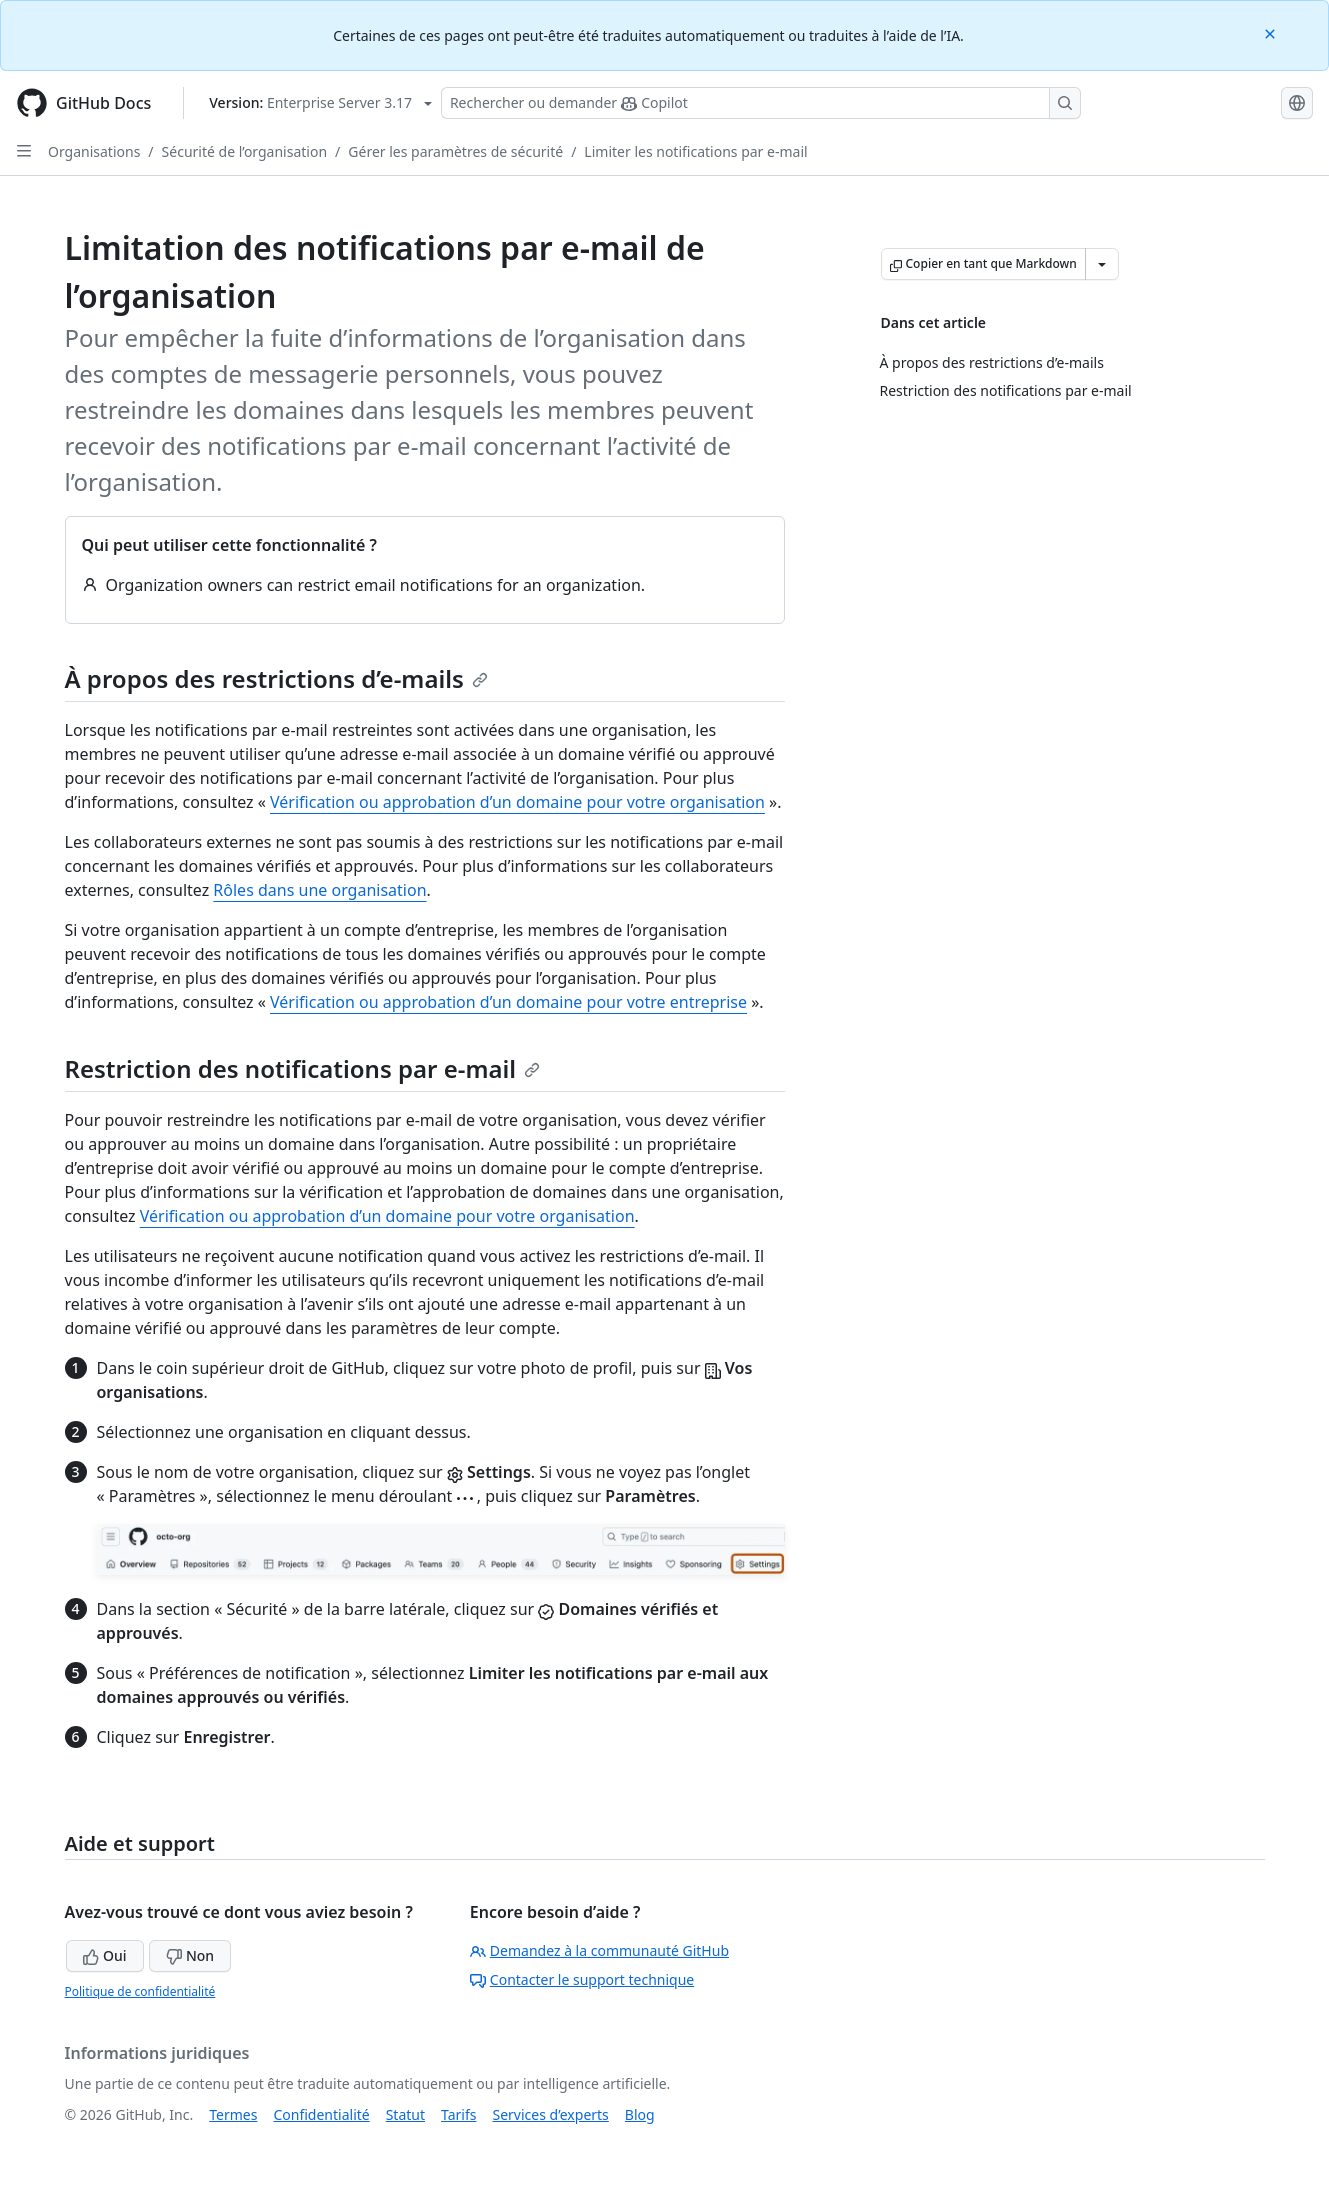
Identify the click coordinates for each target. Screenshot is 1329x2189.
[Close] (1272, 32)
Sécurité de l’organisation (245, 151)
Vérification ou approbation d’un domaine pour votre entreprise (508, 1002)
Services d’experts (550, 2114)
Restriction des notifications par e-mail (303, 1068)
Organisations (94, 151)
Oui (104, 1955)
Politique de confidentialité (140, 1991)
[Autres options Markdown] (1102, 264)
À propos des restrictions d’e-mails (276, 678)
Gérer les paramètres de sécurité (455, 151)
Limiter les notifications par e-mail (695, 151)
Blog (640, 2114)
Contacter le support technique (582, 1979)
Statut (405, 2114)
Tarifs (458, 2114)
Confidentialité (321, 2114)
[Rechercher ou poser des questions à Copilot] (761, 103)
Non (190, 1955)
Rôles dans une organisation (319, 890)
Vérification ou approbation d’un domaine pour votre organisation (517, 802)
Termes (233, 2114)
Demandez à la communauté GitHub (599, 1950)
